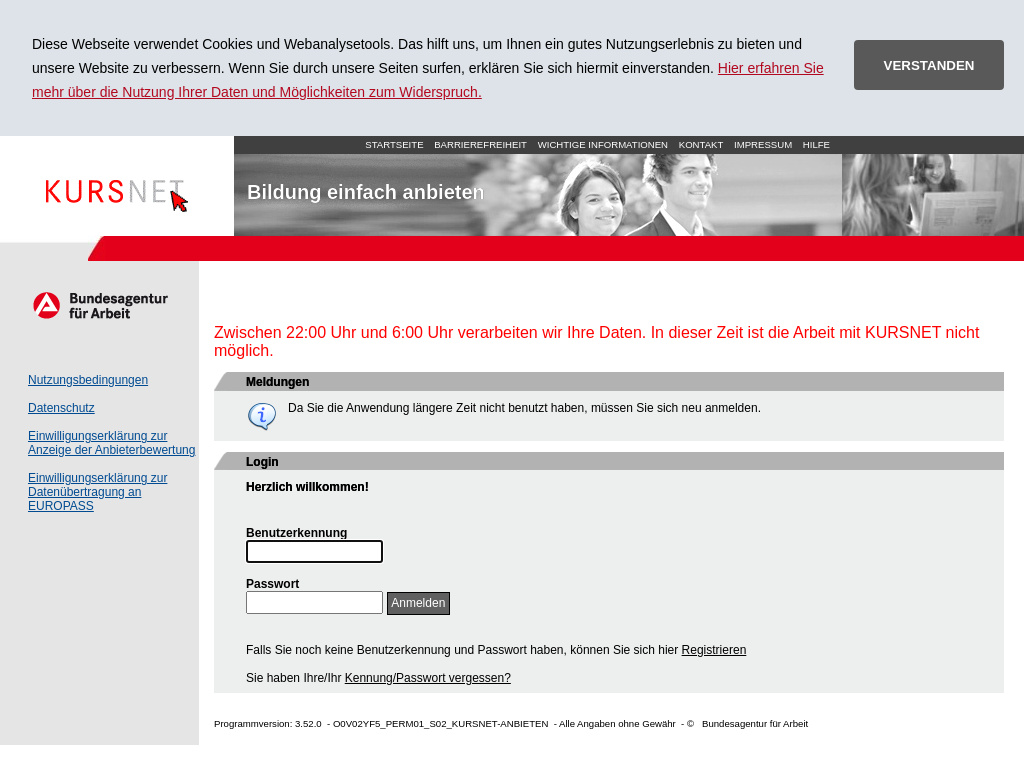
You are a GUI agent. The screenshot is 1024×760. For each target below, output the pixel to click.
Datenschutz (61, 408)
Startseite (117, 186)
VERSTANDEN (929, 65)
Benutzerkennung (296, 533)
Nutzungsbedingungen (88, 380)
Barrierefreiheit (480, 144)
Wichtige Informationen (603, 144)
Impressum (763, 144)
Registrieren (714, 650)
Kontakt (701, 144)
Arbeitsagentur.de (99, 305)
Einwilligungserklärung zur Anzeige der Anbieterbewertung (111, 443)
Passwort (272, 584)
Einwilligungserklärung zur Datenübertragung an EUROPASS (97, 492)
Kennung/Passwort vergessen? (428, 678)
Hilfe (816, 144)
